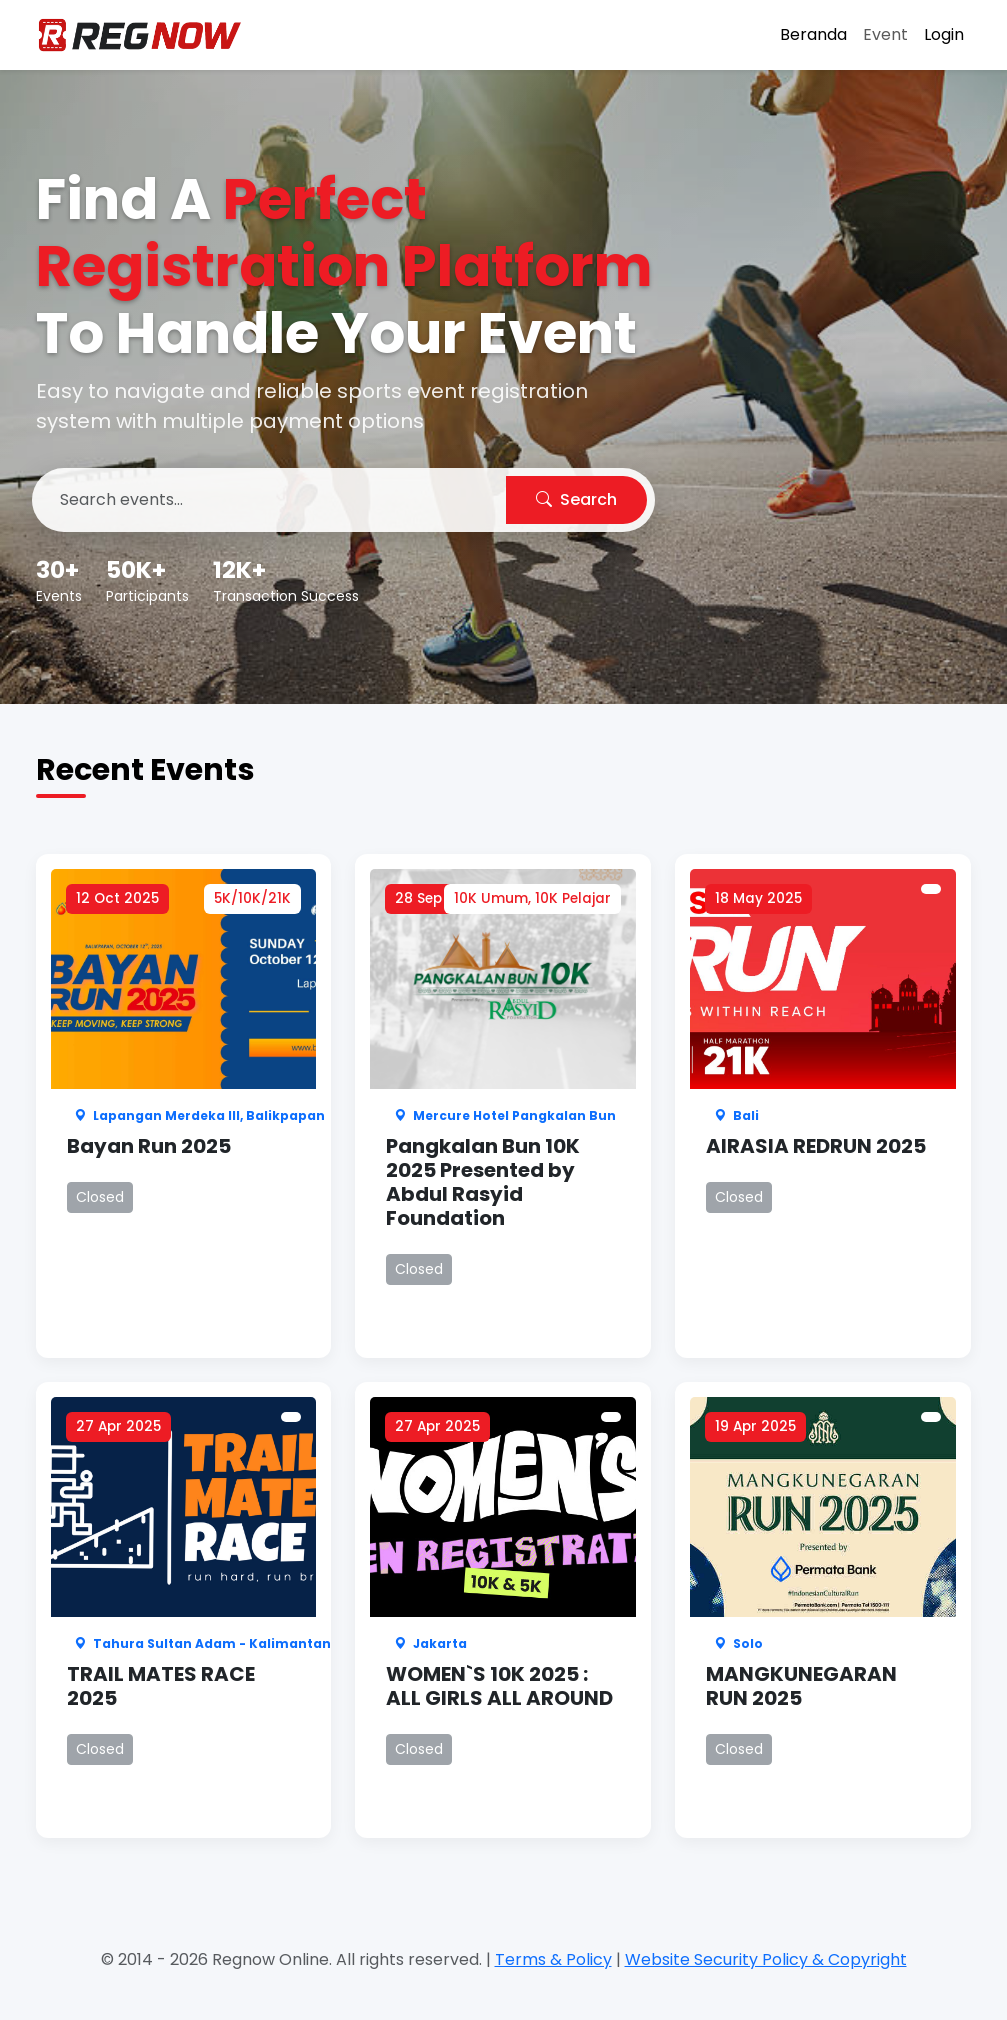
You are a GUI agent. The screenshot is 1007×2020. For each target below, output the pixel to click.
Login (944, 34)
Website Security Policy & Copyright (766, 1959)
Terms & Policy (553, 1959)
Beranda (813, 34)
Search (576, 499)
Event (885, 34)
